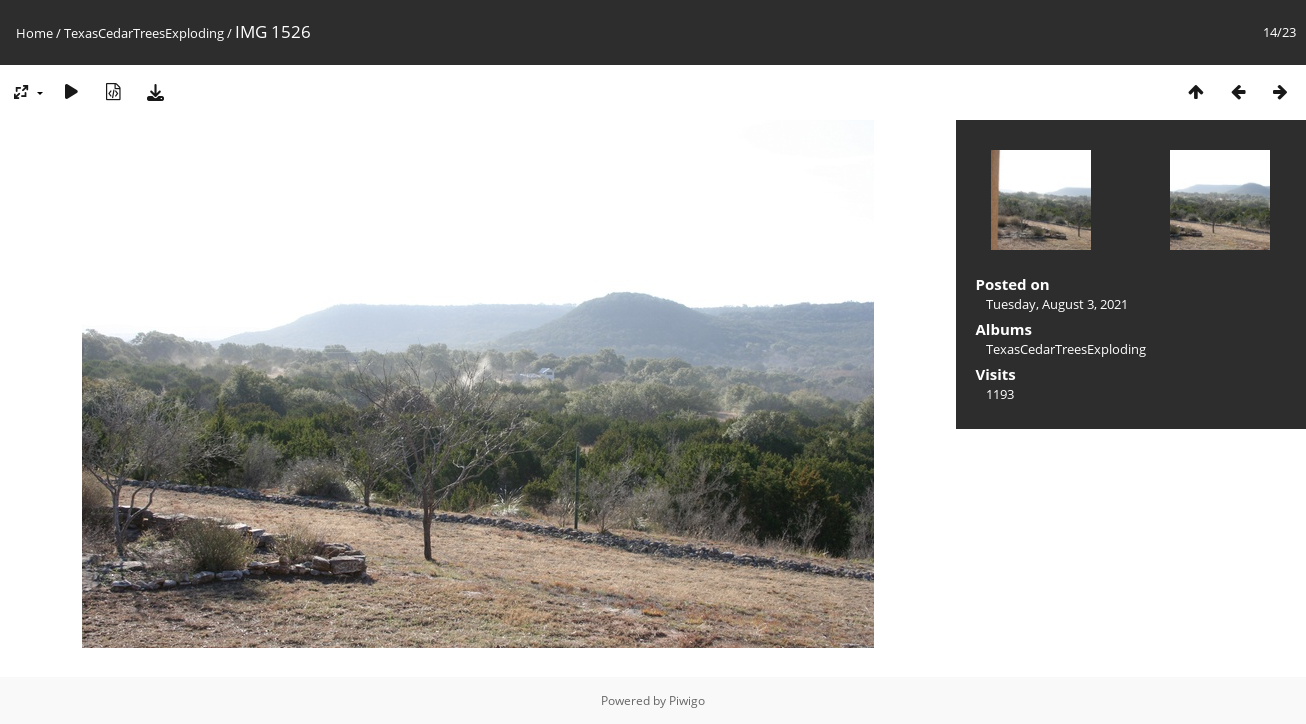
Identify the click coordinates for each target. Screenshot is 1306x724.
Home (34, 33)
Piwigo (687, 700)
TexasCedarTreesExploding (144, 33)
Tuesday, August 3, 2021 (1057, 304)
